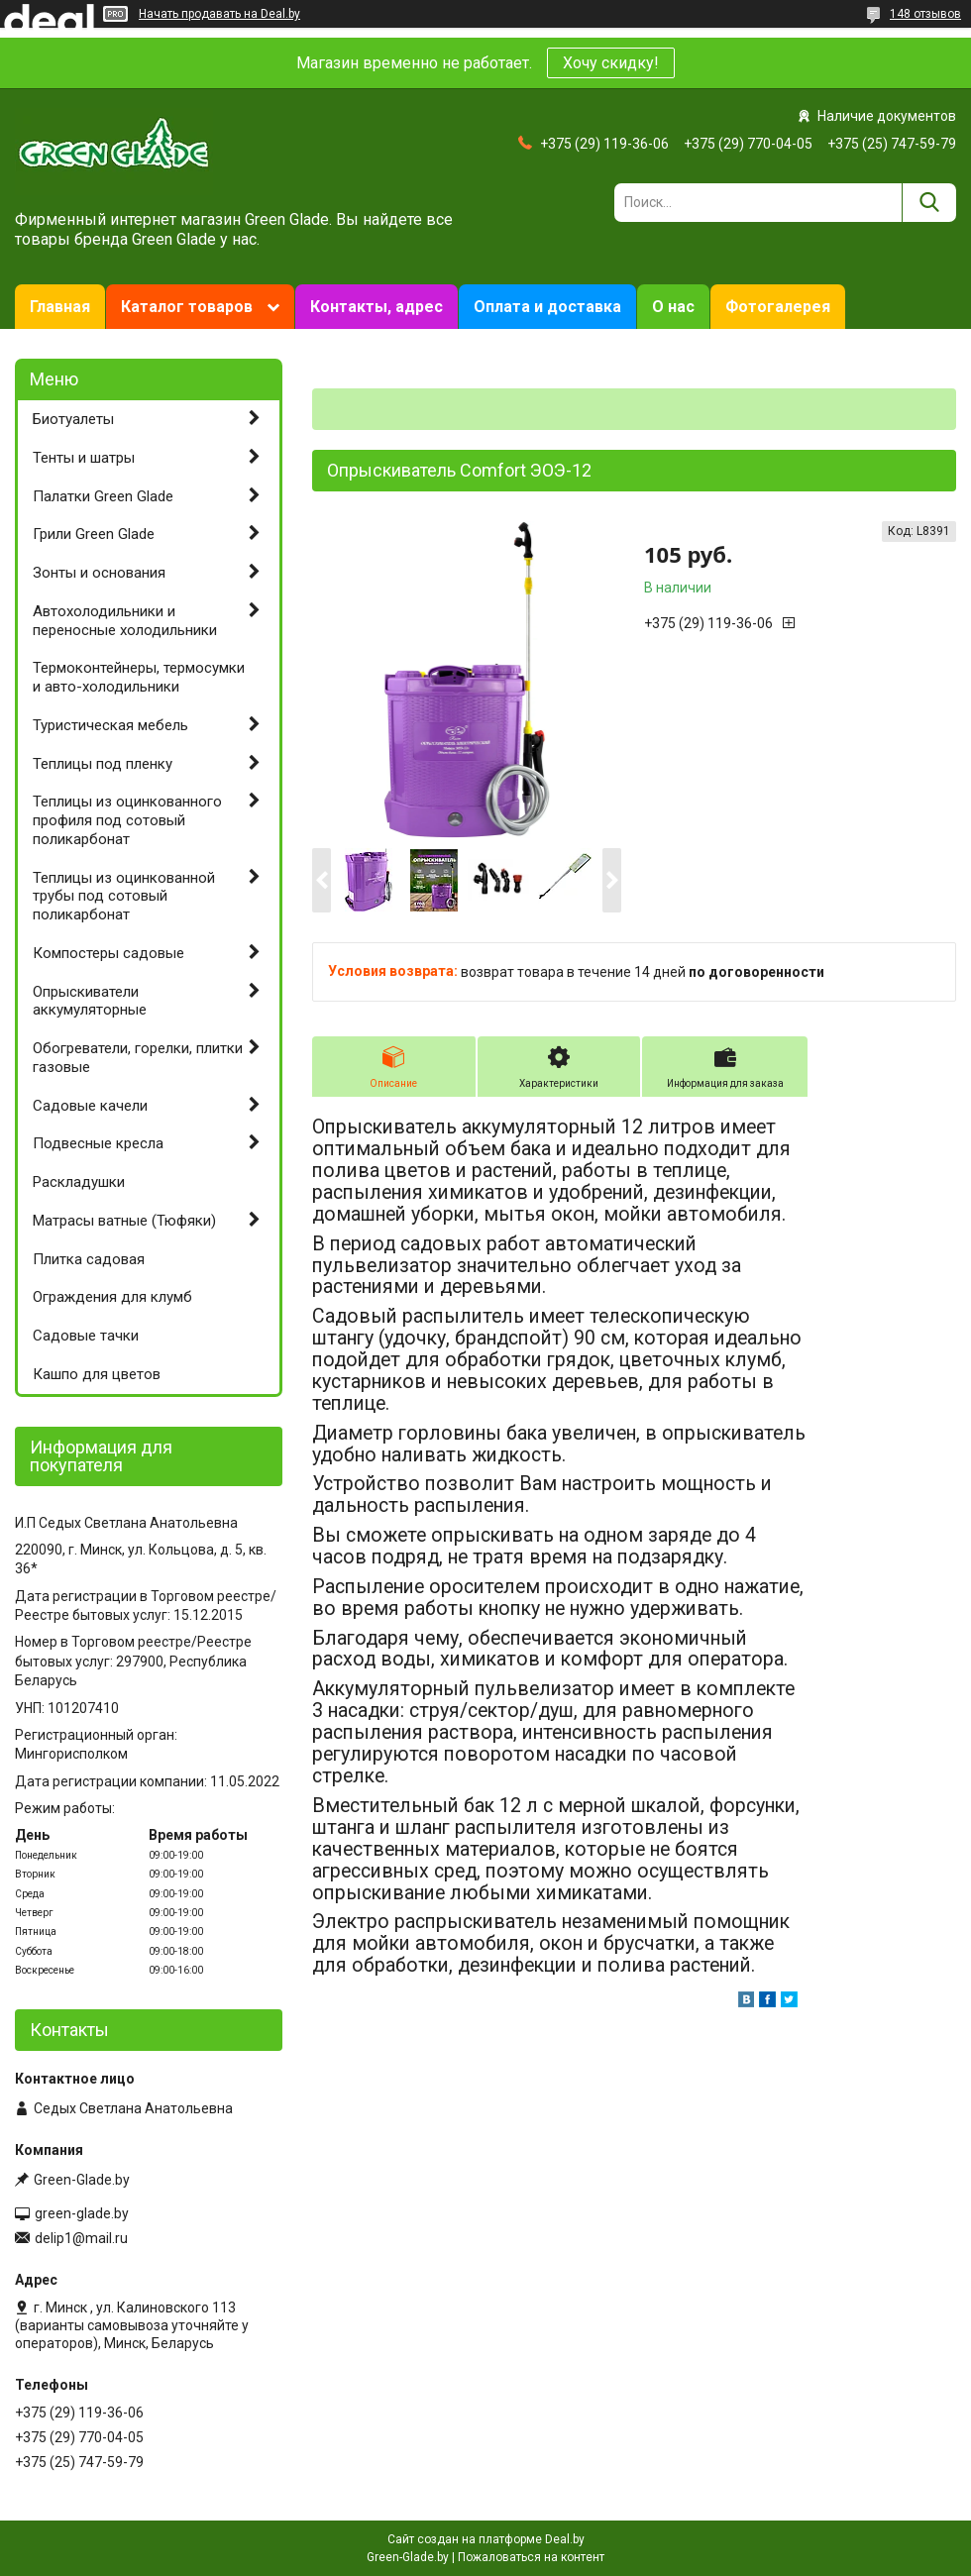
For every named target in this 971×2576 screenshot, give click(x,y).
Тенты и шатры (84, 458)
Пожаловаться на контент (531, 2557)
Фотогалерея (777, 306)
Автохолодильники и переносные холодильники (125, 620)
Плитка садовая (89, 1259)
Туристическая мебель (110, 725)
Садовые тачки (86, 1335)
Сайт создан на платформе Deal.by (486, 2539)
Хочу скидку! (611, 63)
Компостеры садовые (108, 953)
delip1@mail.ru (81, 2238)
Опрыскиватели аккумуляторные (90, 1001)
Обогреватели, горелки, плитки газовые (138, 1057)
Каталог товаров (187, 306)
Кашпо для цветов (97, 1374)
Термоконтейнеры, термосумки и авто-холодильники (139, 677)
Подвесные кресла (98, 1143)
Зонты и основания (99, 573)
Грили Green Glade (94, 534)
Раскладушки (79, 1182)
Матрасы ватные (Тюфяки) (124, 1221)
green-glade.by (82, 2213)
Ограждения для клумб (112, 1297)
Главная (60, 306)
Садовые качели (90, 1106)
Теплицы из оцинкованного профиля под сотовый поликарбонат (127, 820)
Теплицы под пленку (102, 764)
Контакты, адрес (376, 306)
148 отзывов (925, 14)
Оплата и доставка (547, 306)
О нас (673, 306)
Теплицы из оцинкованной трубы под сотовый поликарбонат (124, 896)
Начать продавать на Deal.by (219, 14)
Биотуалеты (73, 419)
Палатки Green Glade (103, 496)
